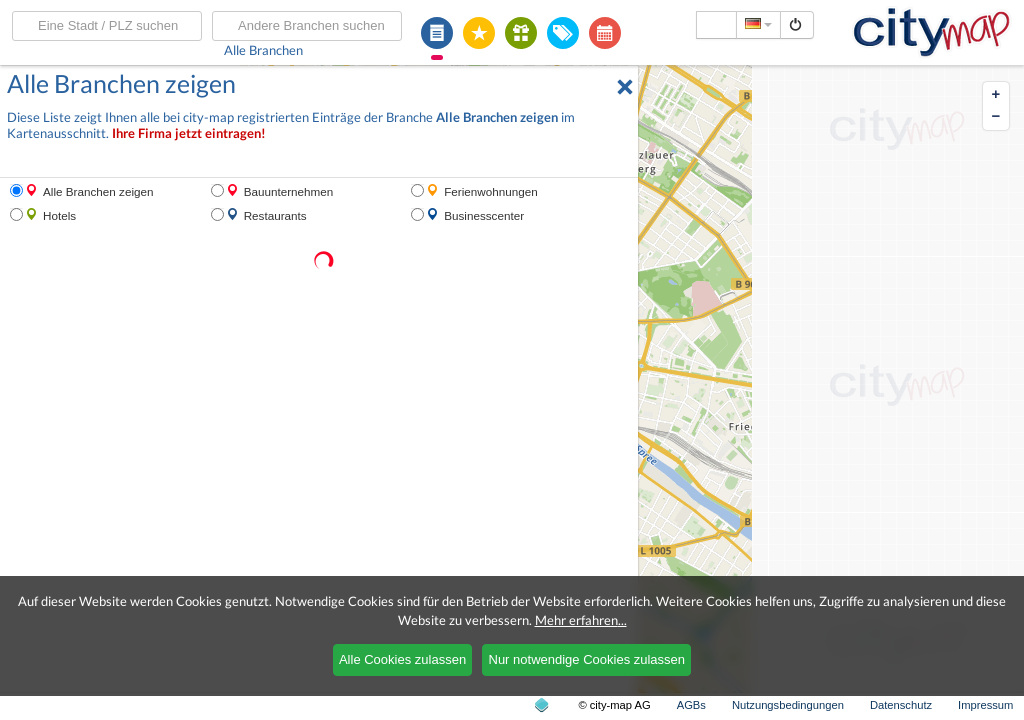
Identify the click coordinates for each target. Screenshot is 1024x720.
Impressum (985, 705)
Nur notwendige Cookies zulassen (587, 659)
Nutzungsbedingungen (788, 705)
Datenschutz (901, 705)
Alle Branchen (263, 50)
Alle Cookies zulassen (402, 659)
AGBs (691, 705)
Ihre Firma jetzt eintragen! (189, 133)
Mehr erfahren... (581, 620)
